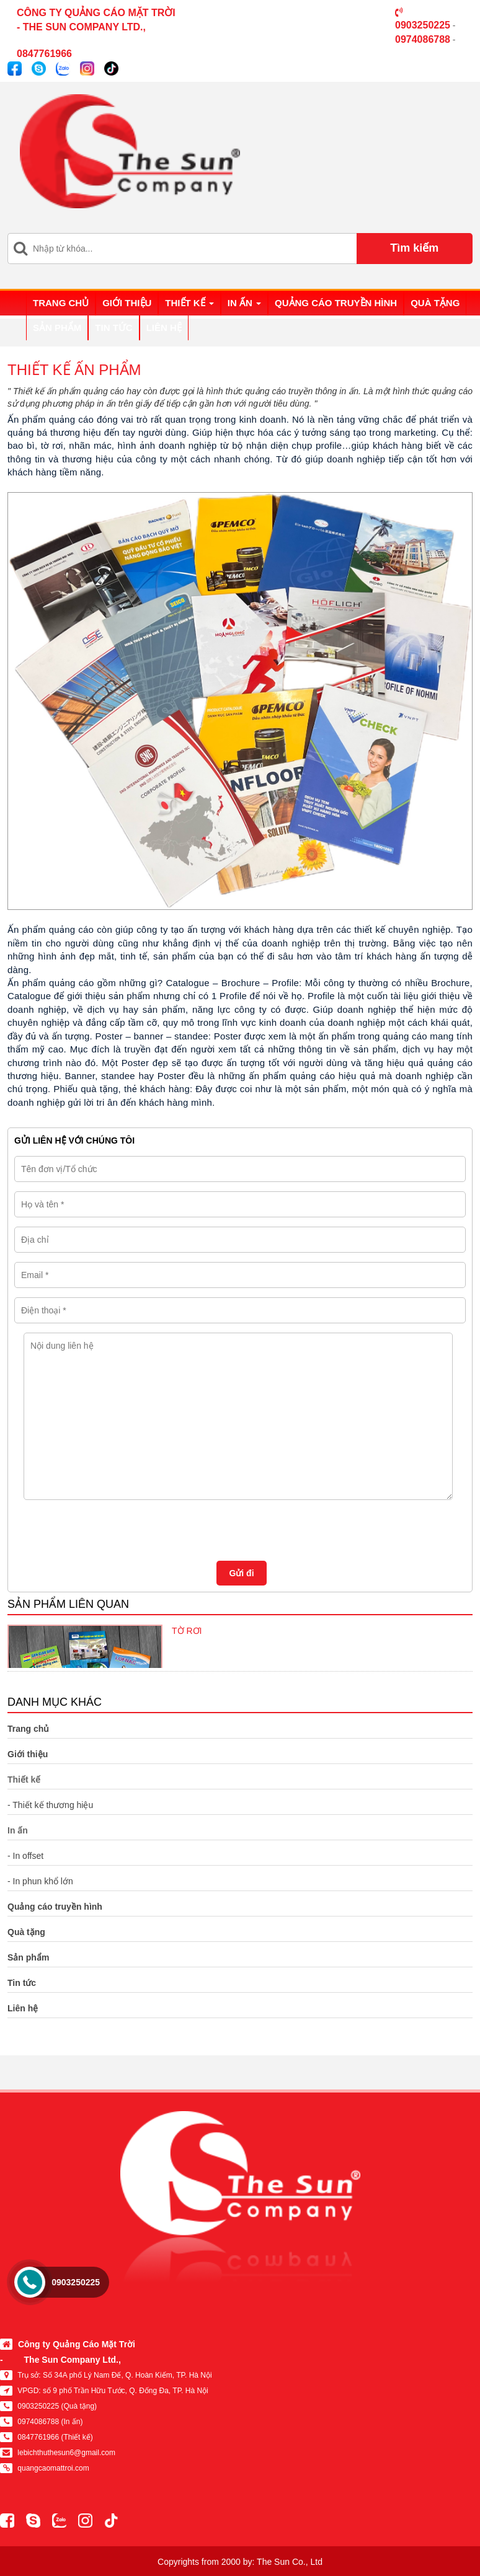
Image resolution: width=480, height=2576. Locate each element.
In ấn (244, 303)
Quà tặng (435, 303)
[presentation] (108, 1527)
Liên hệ (164, 327)
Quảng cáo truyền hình (336, 303)
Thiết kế (189, 303)
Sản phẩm (57, 327)
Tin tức (113, 327)
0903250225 (75, 2282)
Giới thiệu (126, 303)
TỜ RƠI (187, 1631)
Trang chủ (61, 303)
